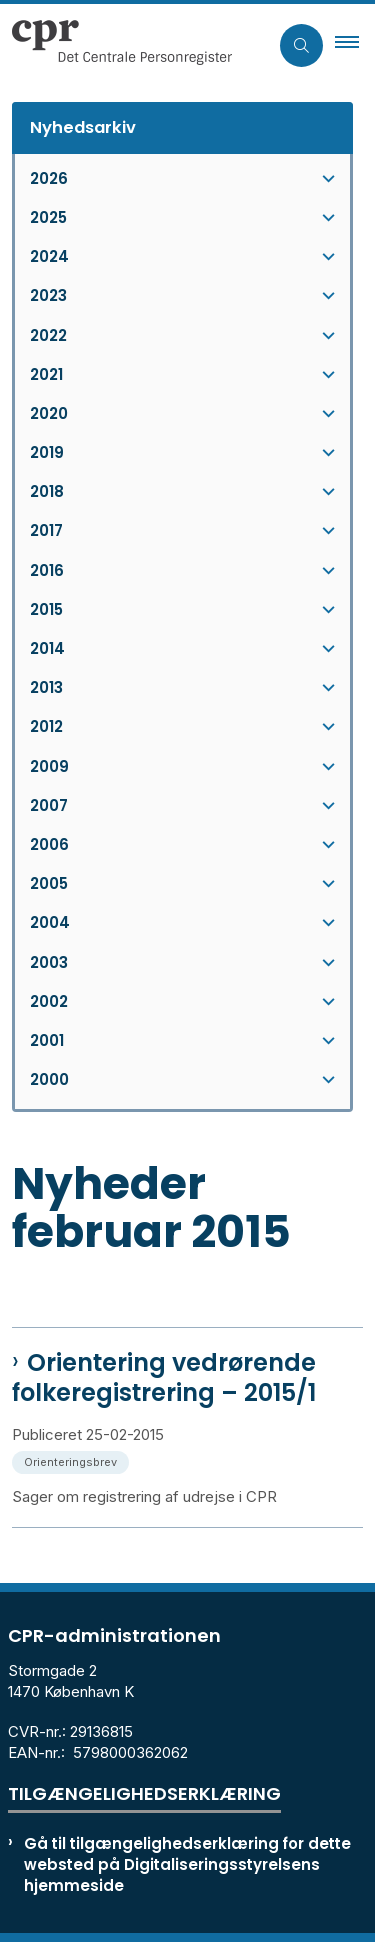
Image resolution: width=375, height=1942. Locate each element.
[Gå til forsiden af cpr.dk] (116, 45)
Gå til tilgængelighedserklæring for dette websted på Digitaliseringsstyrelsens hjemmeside (187, 1864)
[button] (355, 45)
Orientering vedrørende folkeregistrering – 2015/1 (164, 1378)
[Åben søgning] (301, 45)
